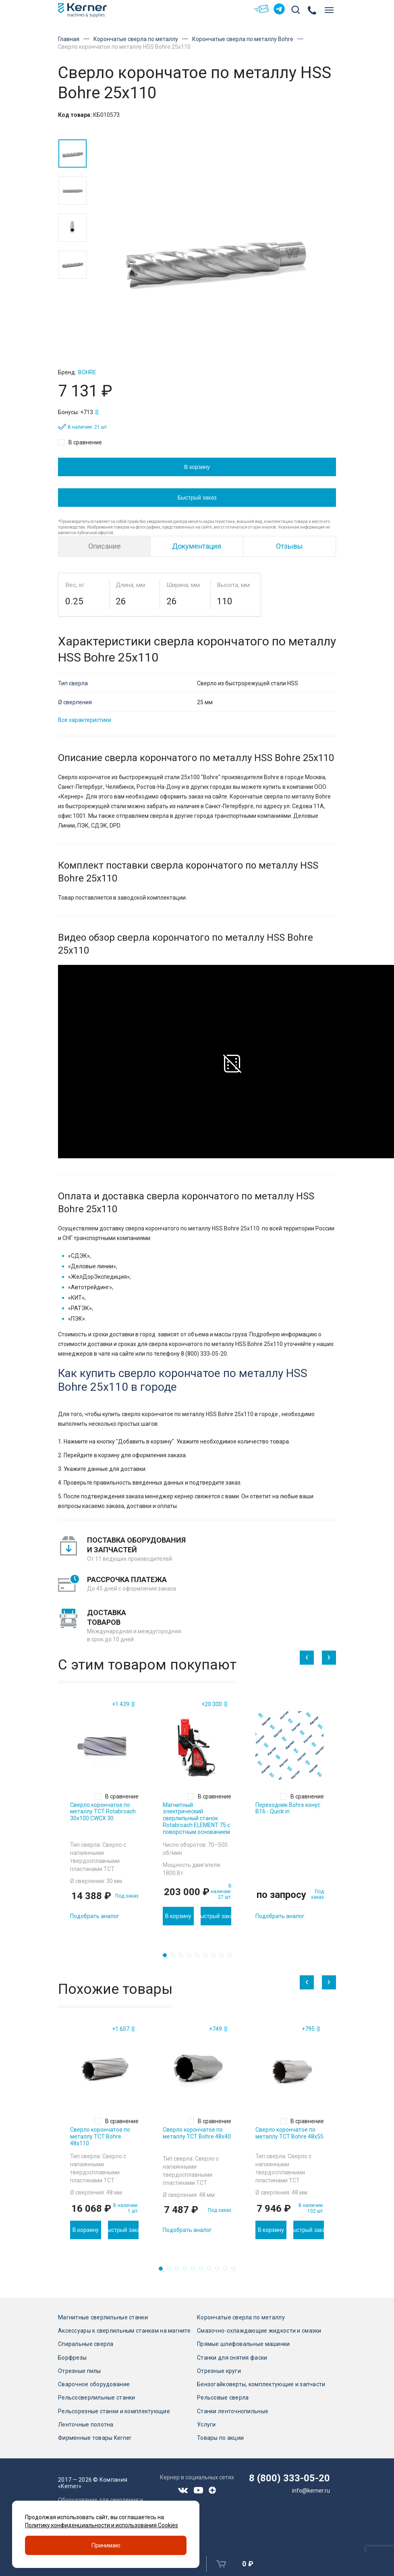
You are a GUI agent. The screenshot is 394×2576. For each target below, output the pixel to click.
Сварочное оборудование (94, 2384)
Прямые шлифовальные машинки (243, 2344)
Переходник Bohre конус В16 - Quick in (287, 1808)
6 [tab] (207, 1958)
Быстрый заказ (197, 497)
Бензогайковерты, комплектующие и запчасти (261, 2384)
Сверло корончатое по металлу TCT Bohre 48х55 (289, 2132)
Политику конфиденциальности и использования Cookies (101, 2525)
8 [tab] (224, 1958)
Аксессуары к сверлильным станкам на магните (124, 2330)
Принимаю (105, 2545)
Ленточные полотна (86, 2424)
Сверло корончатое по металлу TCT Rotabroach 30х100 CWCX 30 (103, 1812)
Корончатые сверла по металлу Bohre (242, 39)
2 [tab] (175, 1958)
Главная (68, 39)
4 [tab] (191, 1958)
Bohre (87, 372)
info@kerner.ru (311, 2490)
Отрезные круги (219, 2371)
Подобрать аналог (94, 1916)
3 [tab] (183, 1958)
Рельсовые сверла (223, 2397)
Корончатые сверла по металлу (135, 39)
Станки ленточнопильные (232, 2411)
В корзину (197, 467)
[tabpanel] (104, 1812)
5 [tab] (199, 1958)
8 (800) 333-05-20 (289, 2478)
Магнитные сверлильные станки (103, 2317)
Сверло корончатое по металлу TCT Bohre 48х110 (100, 2136)
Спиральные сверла (86, 2344)
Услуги (206, 2424)
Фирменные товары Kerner (94, 2438)
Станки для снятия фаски (232, 2357)
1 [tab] (167, 1958)
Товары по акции (220, 2438)
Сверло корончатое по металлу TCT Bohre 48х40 (197, 2132)
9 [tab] (232, 1958)
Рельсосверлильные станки (96, 2397)
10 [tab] (236, 2271)
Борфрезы (72, 2357)
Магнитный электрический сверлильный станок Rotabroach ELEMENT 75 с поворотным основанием (196, 1818)
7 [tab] (216, 1958)
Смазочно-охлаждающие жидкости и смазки (259, 2330)
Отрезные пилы (79, 2371)
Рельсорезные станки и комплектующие (114, 2411)
